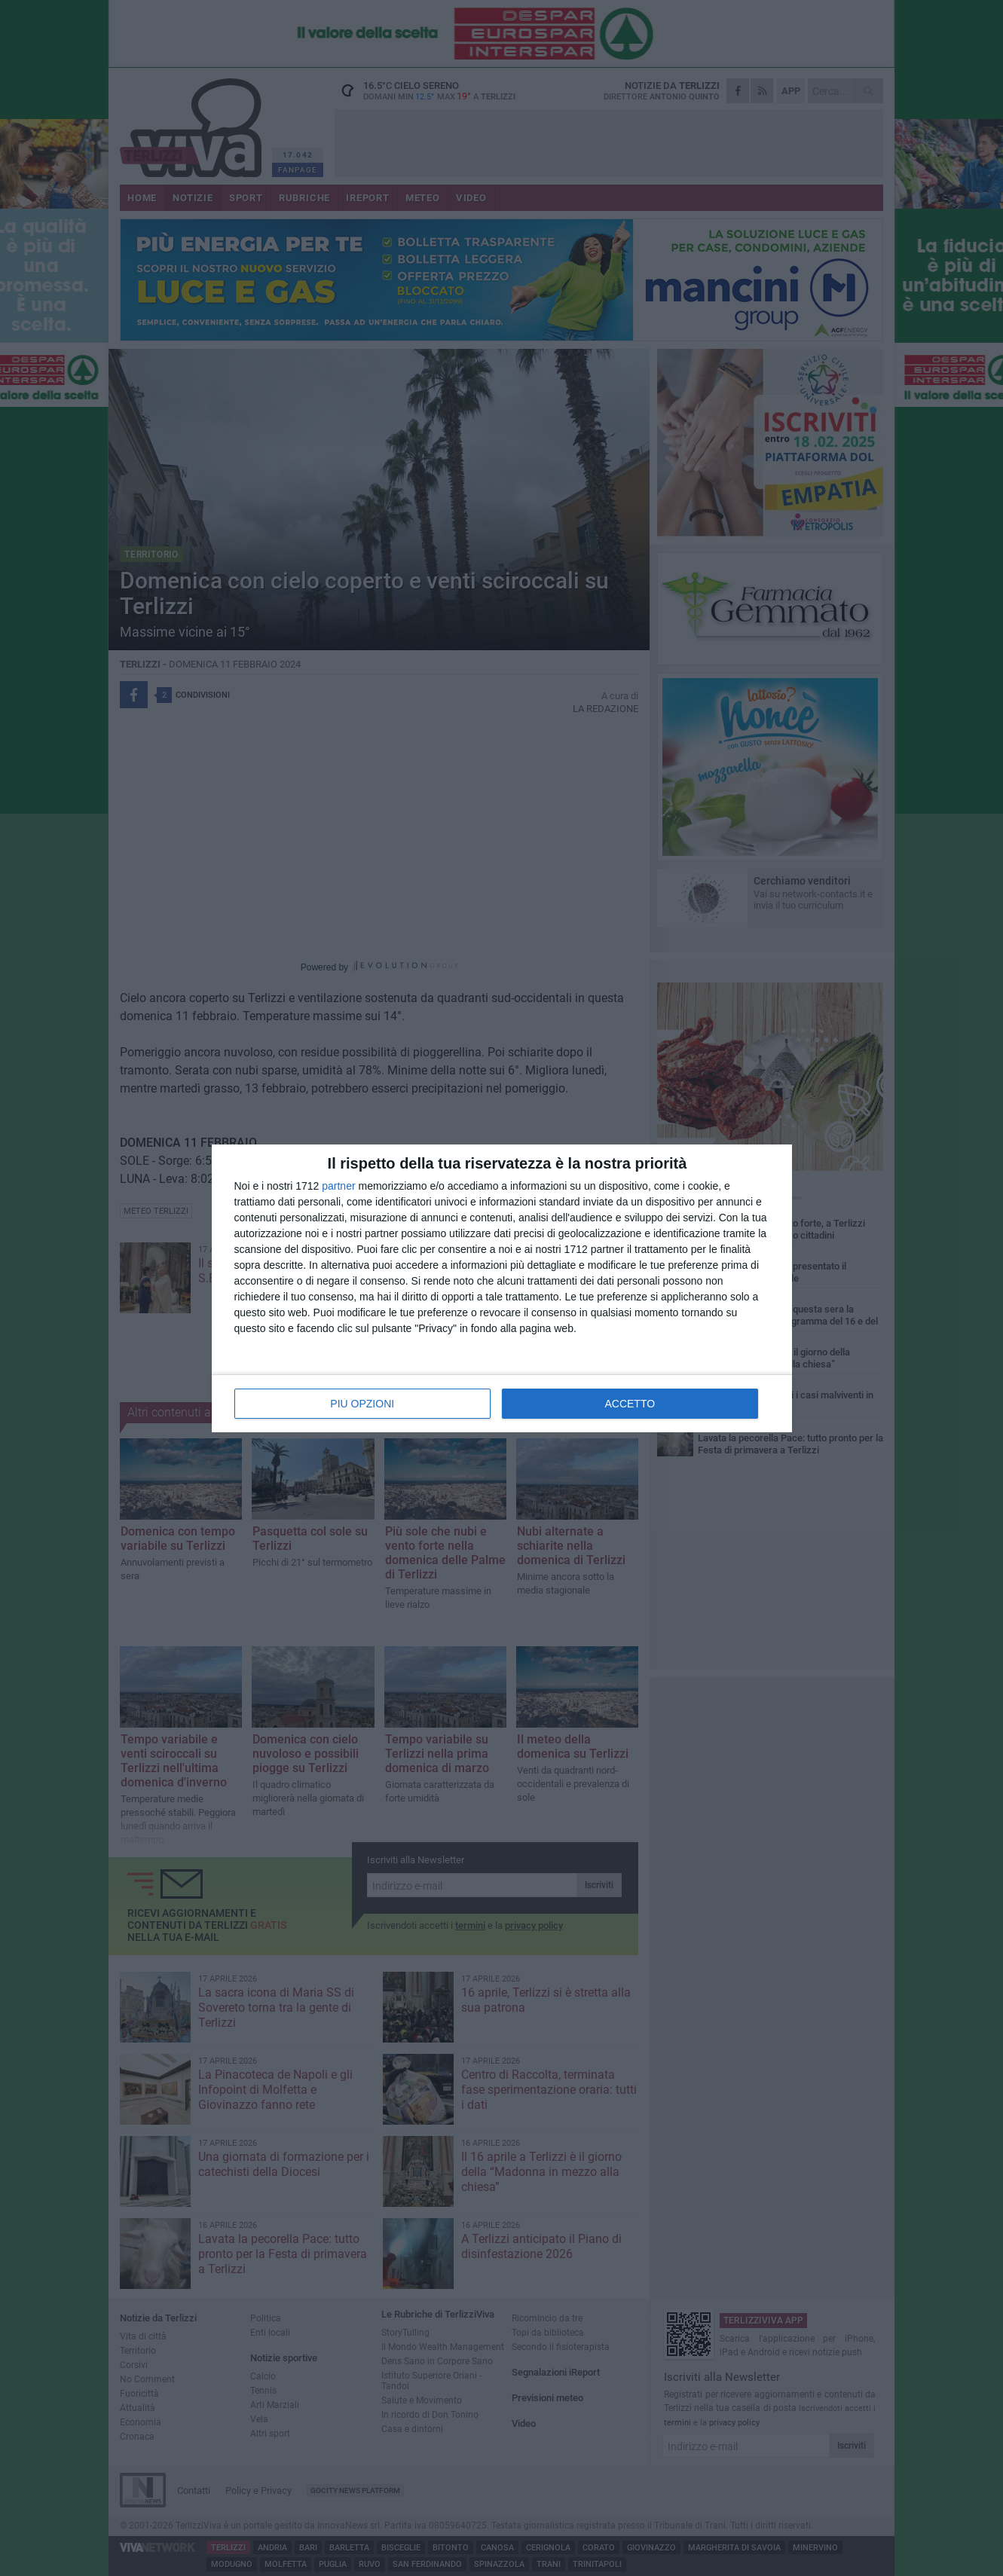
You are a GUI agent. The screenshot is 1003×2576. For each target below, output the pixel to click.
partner (338, 1186)
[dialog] (502, 1288)
